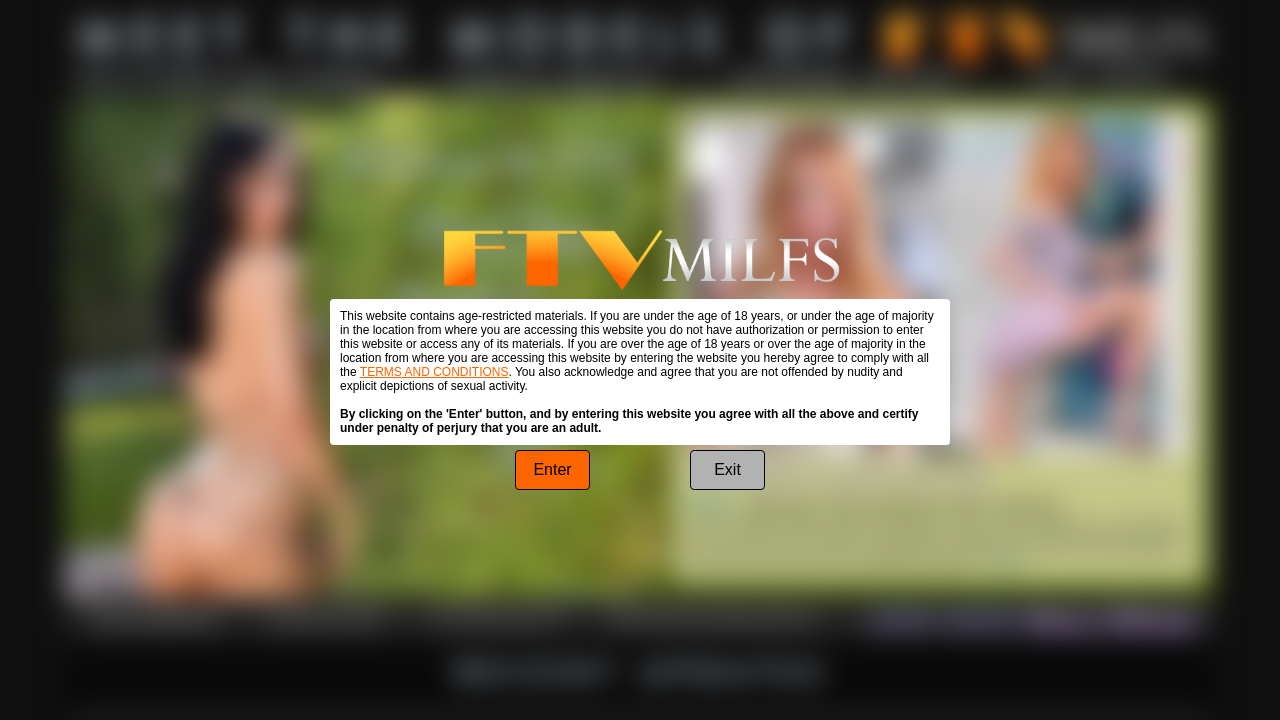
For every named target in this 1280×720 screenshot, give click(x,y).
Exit (727, 469)
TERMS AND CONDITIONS (434, 372)
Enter (552, 469)
